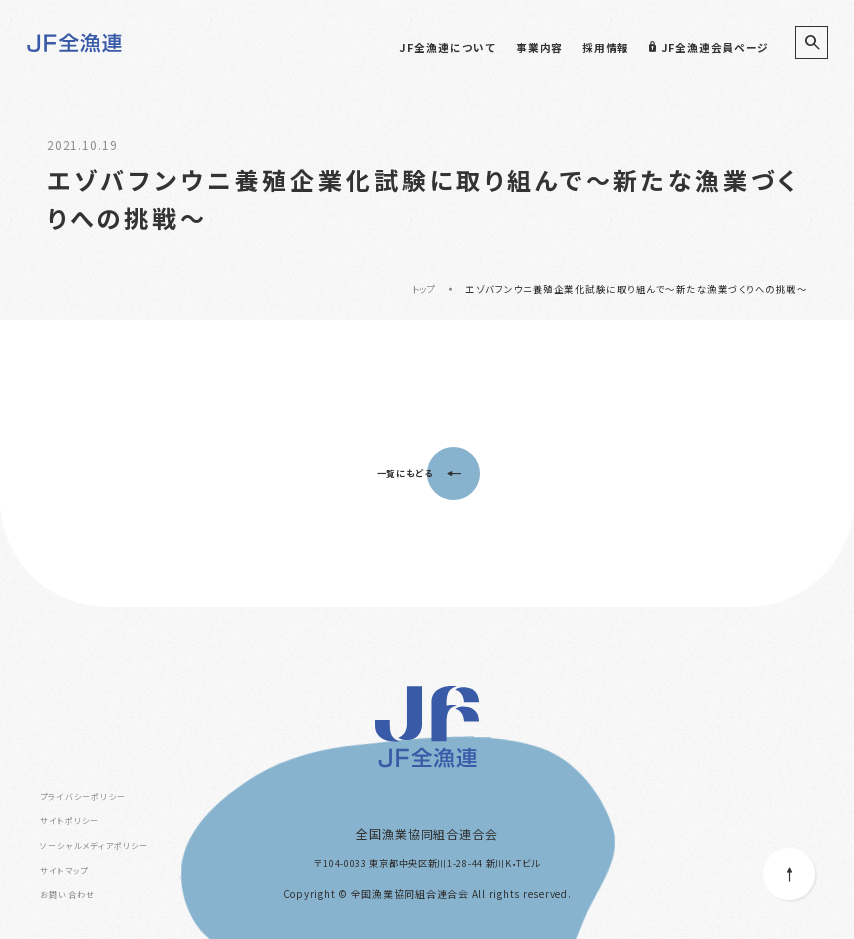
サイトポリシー (69, 820)
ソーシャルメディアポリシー (94, 845)
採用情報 (605, 47)
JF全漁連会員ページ (708, 47)
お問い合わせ (67, 894)
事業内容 (539, 47)
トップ (424, 289)
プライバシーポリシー (83, 796)
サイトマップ (64, 870)
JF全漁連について (447, 47)
